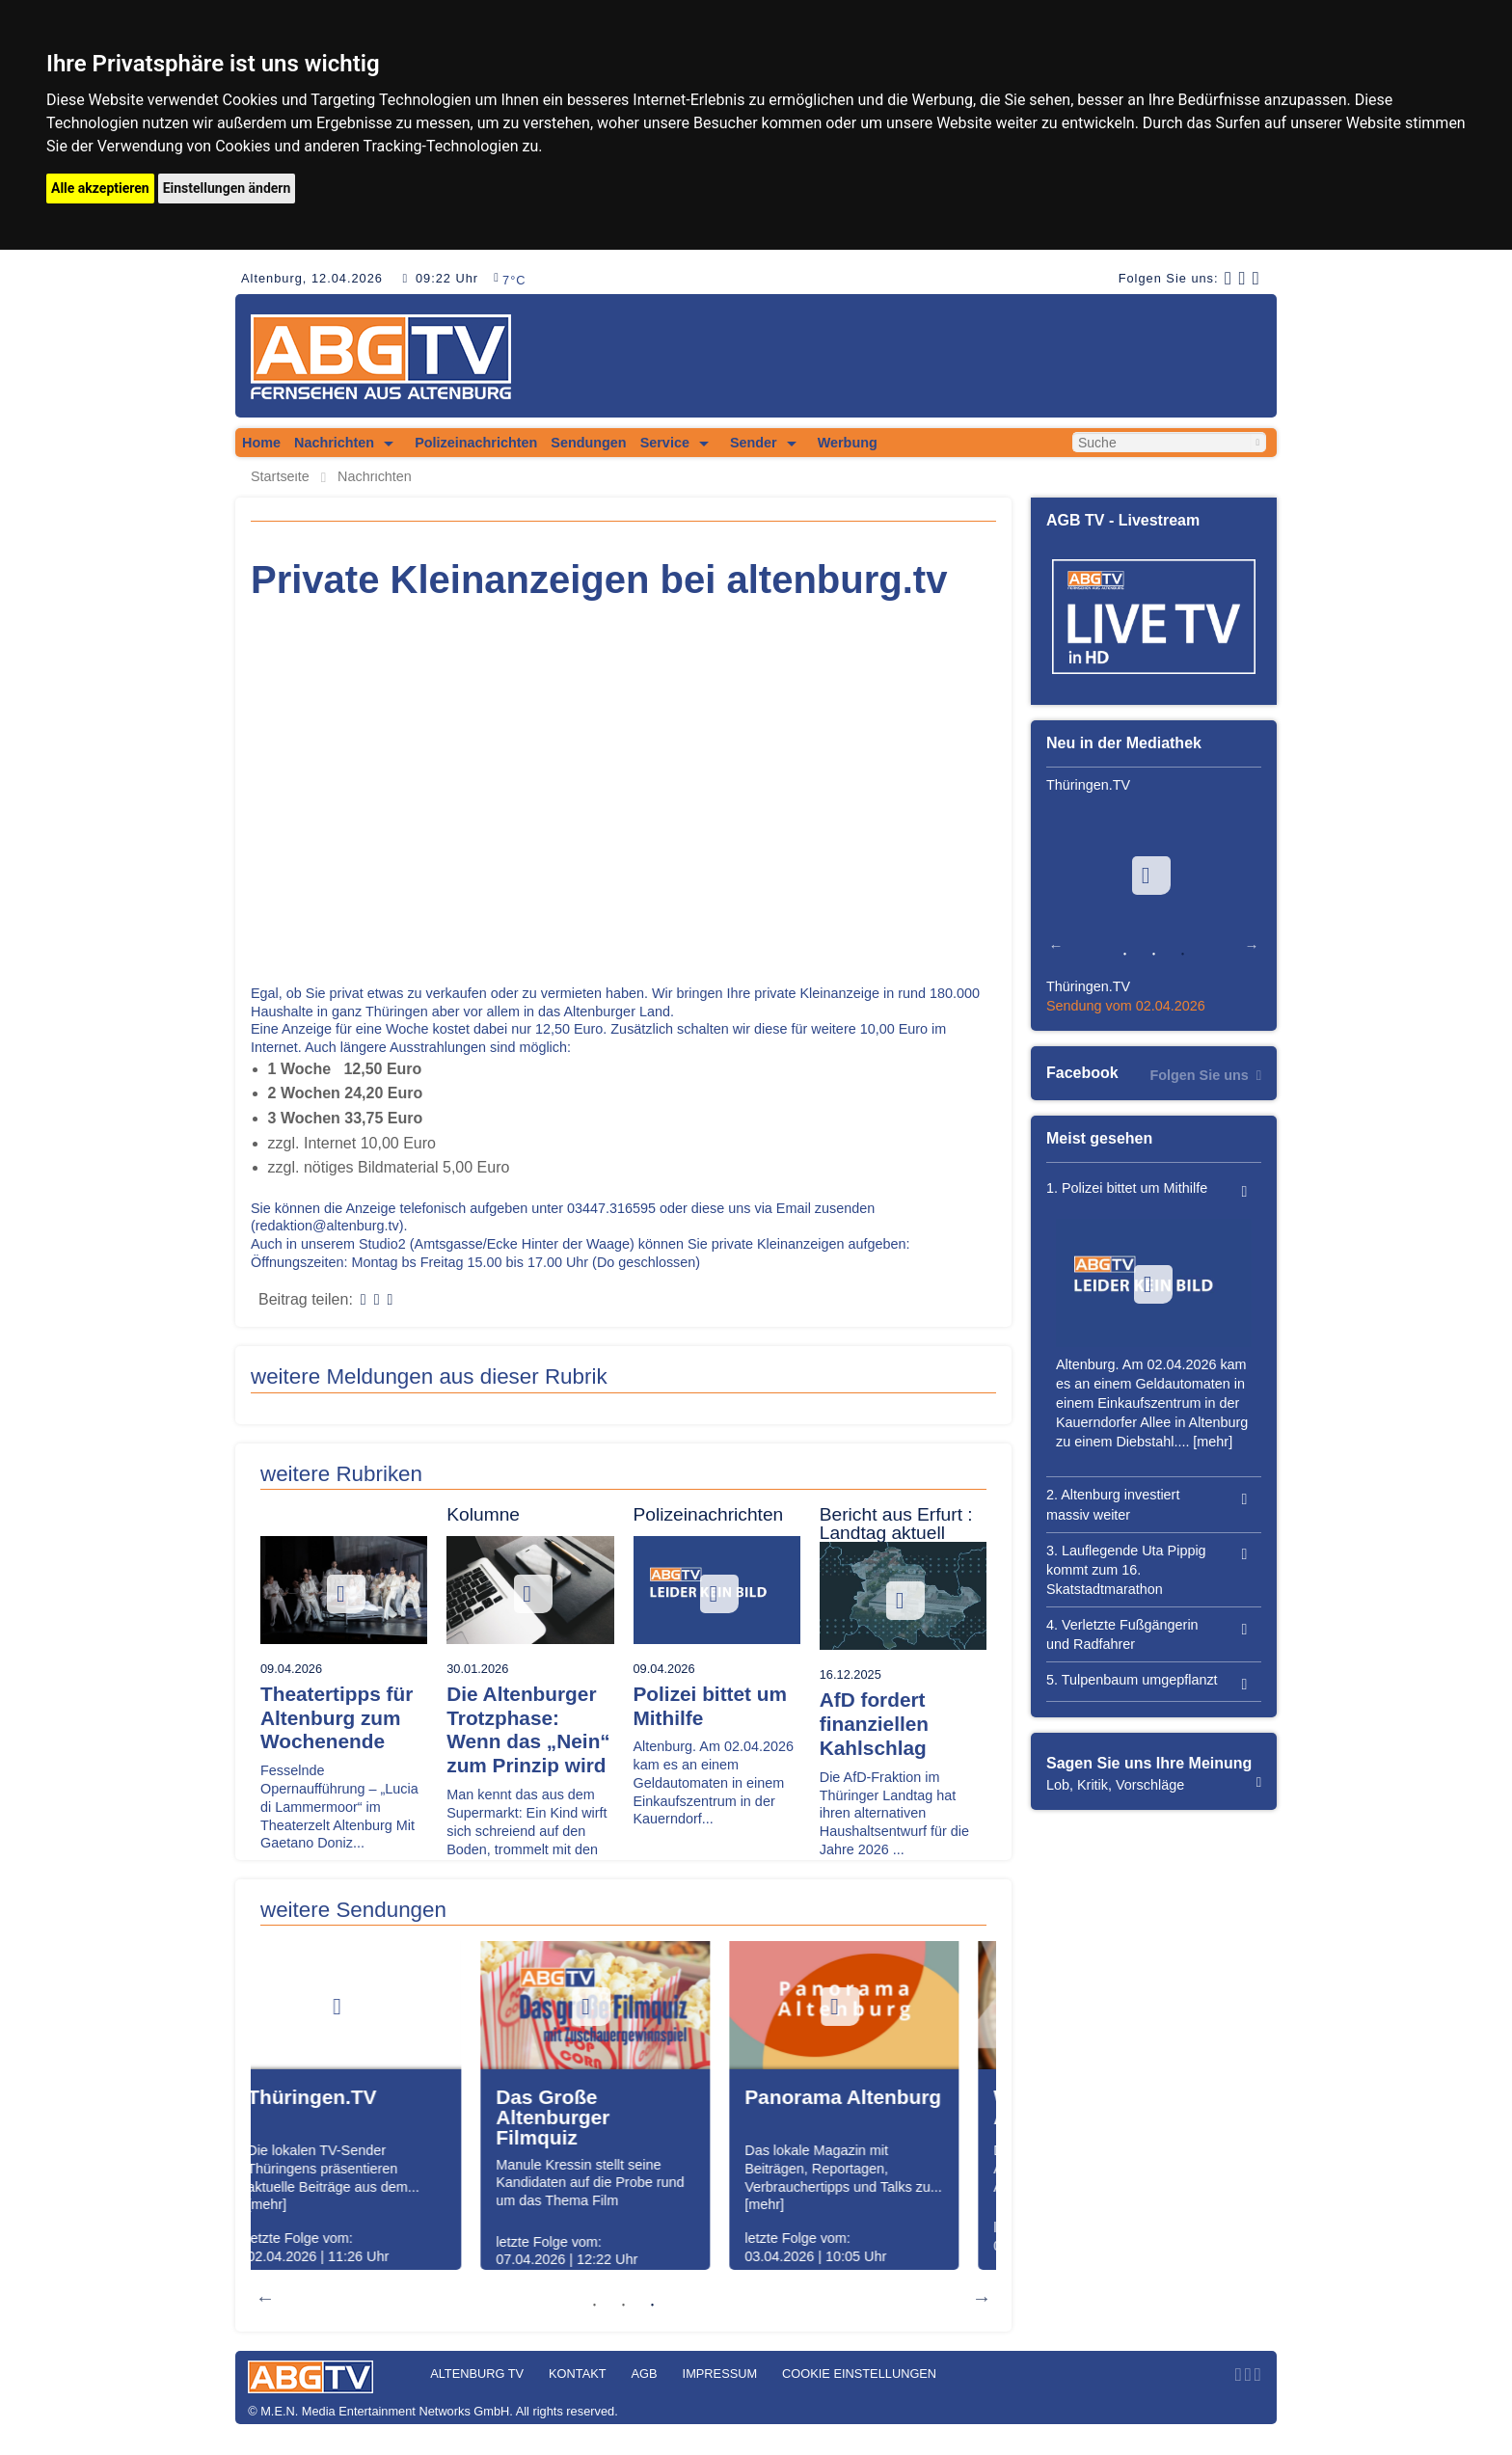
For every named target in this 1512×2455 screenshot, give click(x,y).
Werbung (848, 442)
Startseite (280, 477)
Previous (265, 2297)
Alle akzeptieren (100, 188)
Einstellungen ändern (227, 188)
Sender (753, 442)
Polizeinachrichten (476, 442)
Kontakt (578, 2373)
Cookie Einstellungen (859, 2373)
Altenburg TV (477, 2373)
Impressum (720, 2373)
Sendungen (588, 442)
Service (664, 442)
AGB (645, 2373)
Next (981, 2297)
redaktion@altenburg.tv (327, 1225)
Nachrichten (334, 442)
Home (261, 442)
